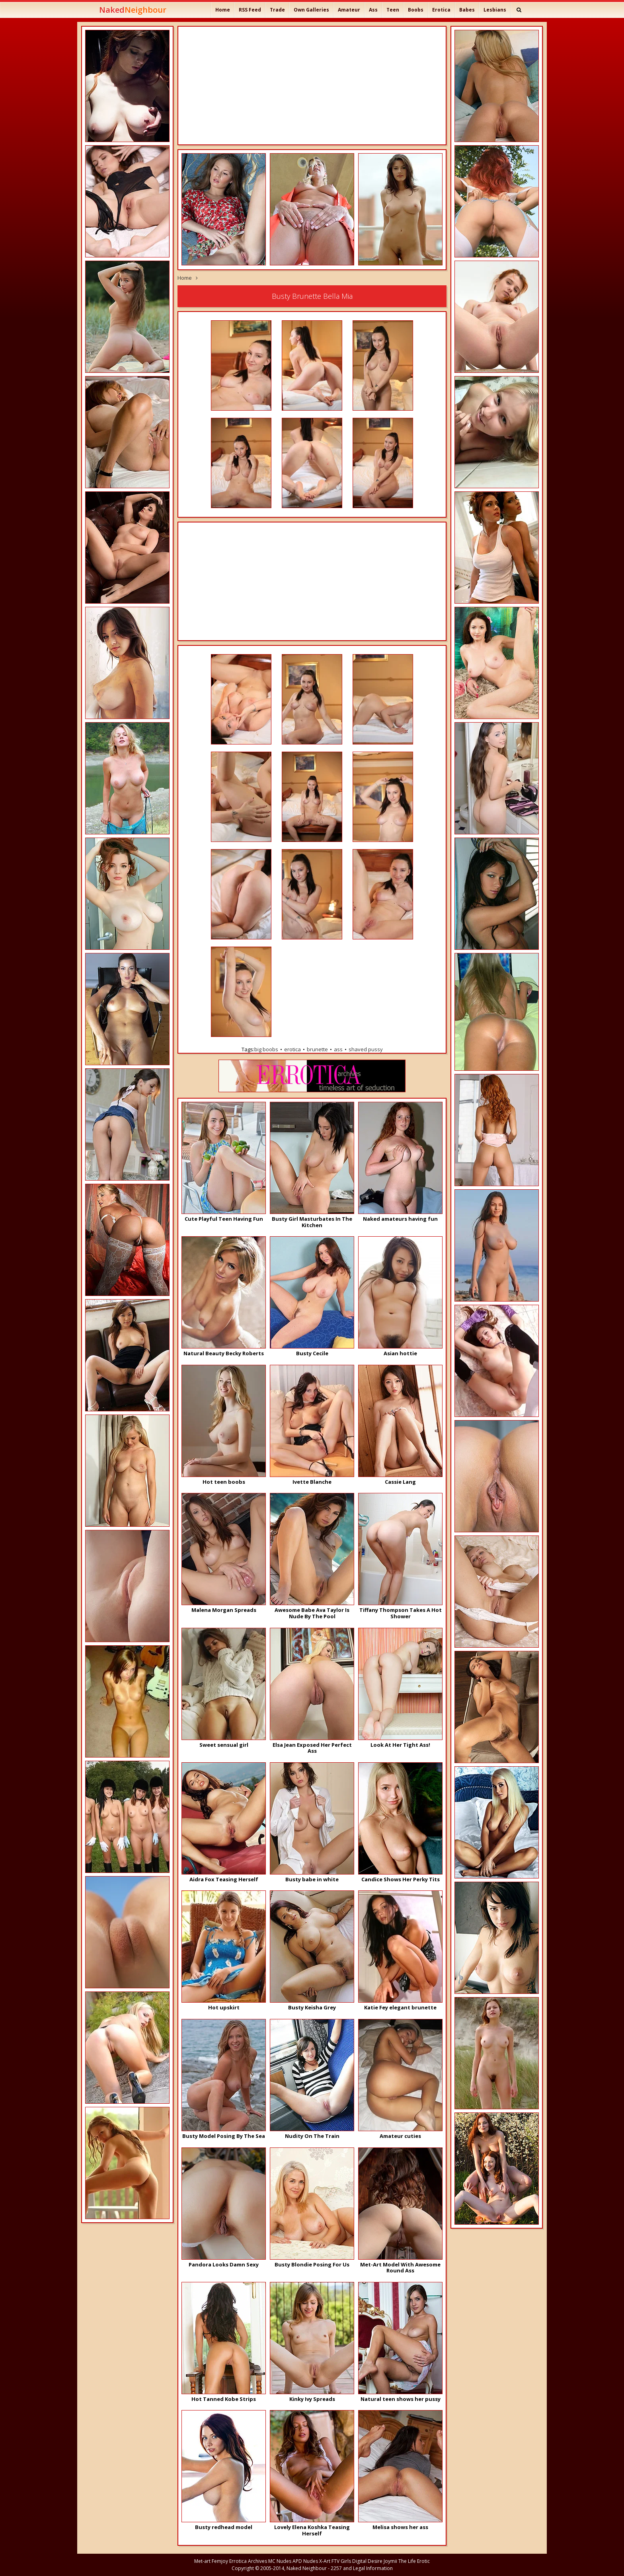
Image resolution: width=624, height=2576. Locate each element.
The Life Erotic (414, 2561)
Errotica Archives (248, 2561)
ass (338, 1049)
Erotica (441, 9)
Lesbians (495, 9)
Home (222, 9)
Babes (467, 9)
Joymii (390, 2561)
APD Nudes (305, 2561)
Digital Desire (367, 2561)
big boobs (266, 1049)
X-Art (324, 2561)
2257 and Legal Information (362, 2568)
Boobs (415, 9)
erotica (292, 1049)
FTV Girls (341, 2561)
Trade (277, 9)
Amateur (349, 9)
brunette (317, 1049)
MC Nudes (279, 2561)
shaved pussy (366, 1049)
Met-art (202, 2561)
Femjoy (220, 2561)
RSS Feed (250, 9)
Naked (132, 9)
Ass (373, 9)
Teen (392, 9)
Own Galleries (311, 9)
